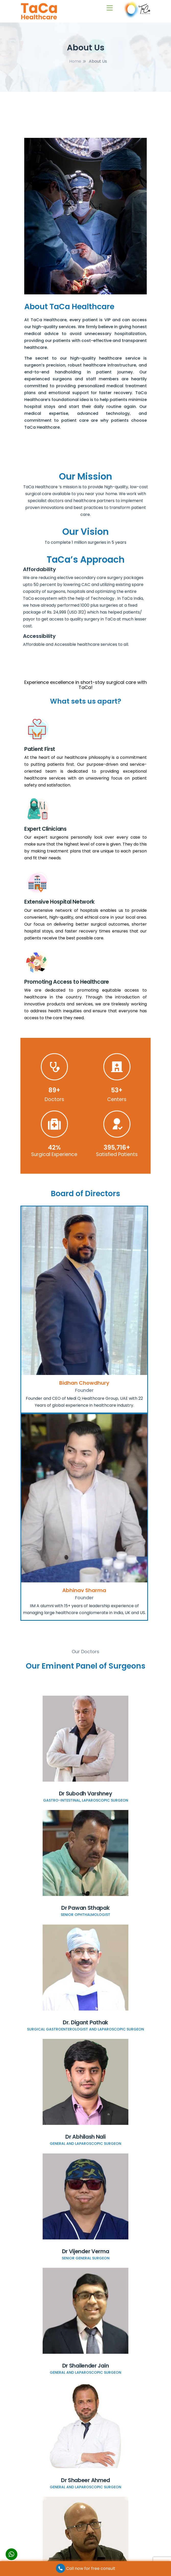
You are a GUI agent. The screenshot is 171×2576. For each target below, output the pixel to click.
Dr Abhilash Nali (85, 2136)
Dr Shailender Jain (85, 2365)
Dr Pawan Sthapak (85, 1908)
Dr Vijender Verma (85, 2251)
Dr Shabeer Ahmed (85, 2480)
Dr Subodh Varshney (85, 1793)
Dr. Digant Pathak (85, 2022)
